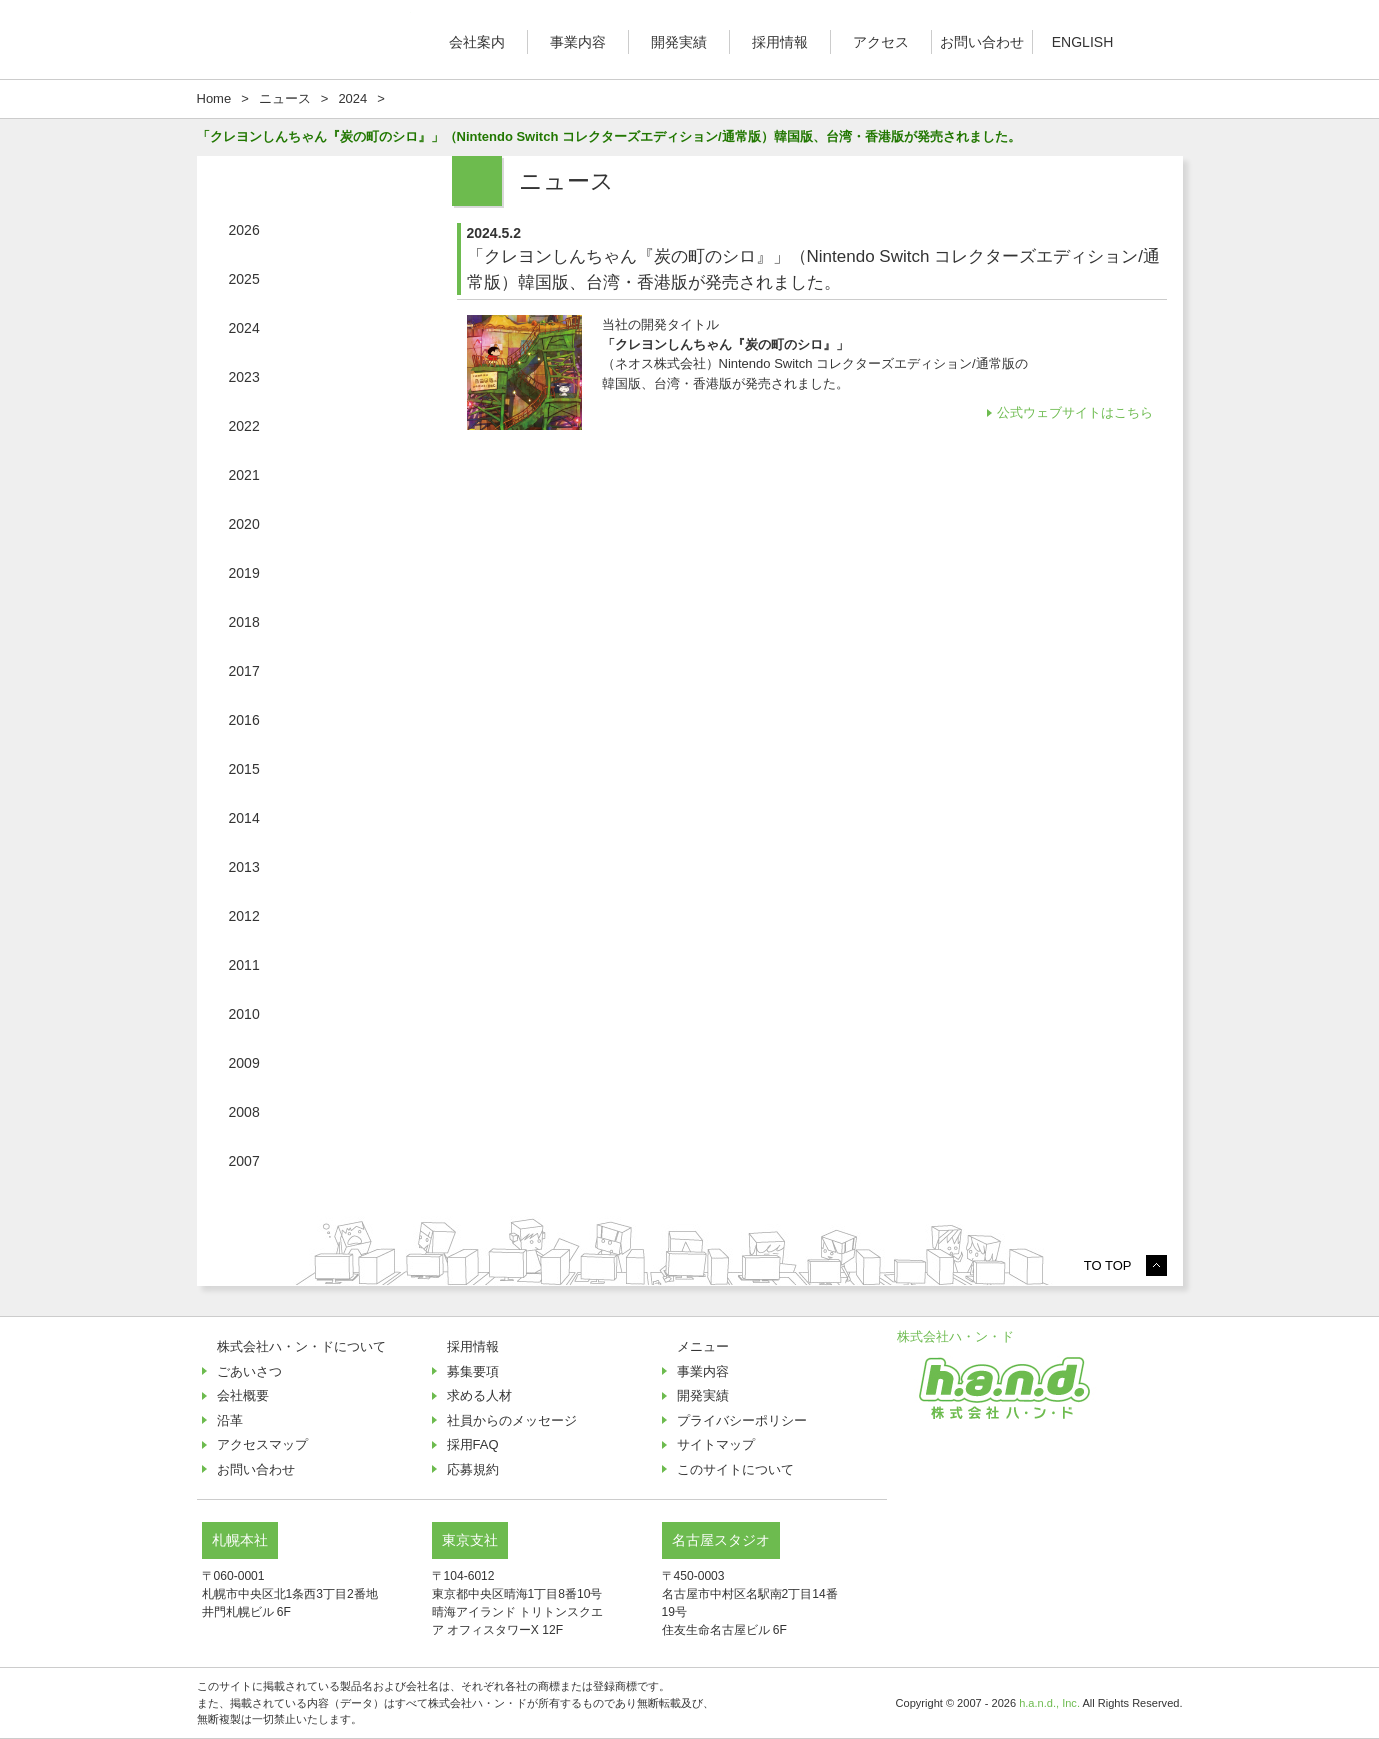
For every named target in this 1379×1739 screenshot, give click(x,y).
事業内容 (578, 42)
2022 (244, 426)
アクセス (881, 42)
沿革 (230, 1420)
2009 (244, 1063)
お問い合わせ (982, 42)
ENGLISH (1083, 42)
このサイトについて (735, 1469)
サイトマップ (716, 1444)
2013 (244, 867)
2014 (244, 818)
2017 (244, 671)
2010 (244, 1014)
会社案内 (477, 42)
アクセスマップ (262, 1444)
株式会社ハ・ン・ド (955, 1336)
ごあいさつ (249, 1371)
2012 (244, 916)
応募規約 (473, 1469)
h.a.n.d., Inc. (1049, 1703)
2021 (244, 475)
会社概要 (243, 1395)
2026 (244, 230)
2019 (244, 573)
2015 (244, 769)
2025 (244, 279)
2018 (244, 622)
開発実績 (679, 42)
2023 (244, 377)
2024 (244, 328)
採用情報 (780, 42)
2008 (244, 1112)
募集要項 (473, 1371)
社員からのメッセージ (512, 1420)
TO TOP (1108, 1265)
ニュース (285, 98)
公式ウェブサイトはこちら (1077, 412)
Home (214, 98)
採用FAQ (473, 1444)
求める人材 (479, 1395)
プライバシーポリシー (742, 1420)
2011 (244, 965)
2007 (244, 1161)
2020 (244, 524)
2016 (244, 720)
